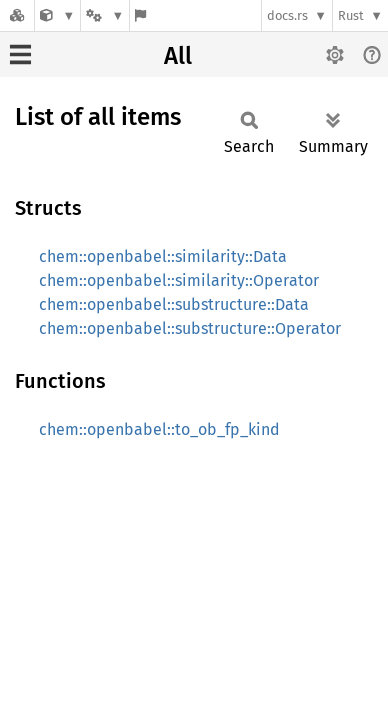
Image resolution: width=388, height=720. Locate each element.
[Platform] (105, 15)
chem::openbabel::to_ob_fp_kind (159, 429)
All (178, 56)
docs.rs (287, 15)
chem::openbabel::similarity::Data (163, 256)
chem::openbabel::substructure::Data (174, 304)
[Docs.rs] (17, 15)
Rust (351, 15)
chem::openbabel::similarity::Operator (179, 280)
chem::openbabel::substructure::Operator (190, 328)
